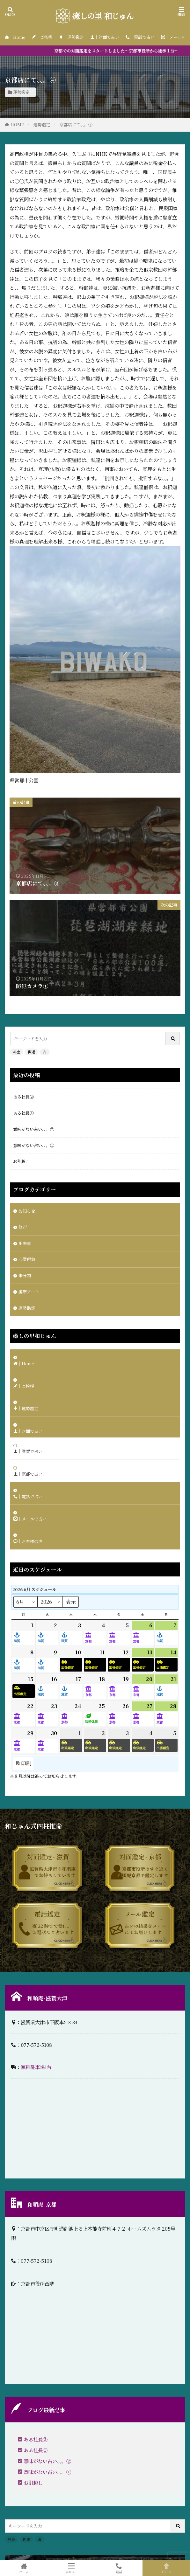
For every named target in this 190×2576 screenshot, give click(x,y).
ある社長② (23, 1097)
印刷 (23, 1763)
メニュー (71, 2568)
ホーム (24, 2568)
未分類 (24, 1275)
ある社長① (23, 1113)
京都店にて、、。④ (76, 124)
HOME (17, 124)
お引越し (21, 1161)
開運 (31, 1051)
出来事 (24, 1243)
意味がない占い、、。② (33, 1129)
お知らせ (26, 1211)
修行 (22, 1227)
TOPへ (166, 2568)
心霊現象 (26, 1259)
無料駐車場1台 (36, 2066)
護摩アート (28, 1292)
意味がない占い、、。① (33, 1145)
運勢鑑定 (21, 92)
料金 (16, 1051)
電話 (118, 2568)
